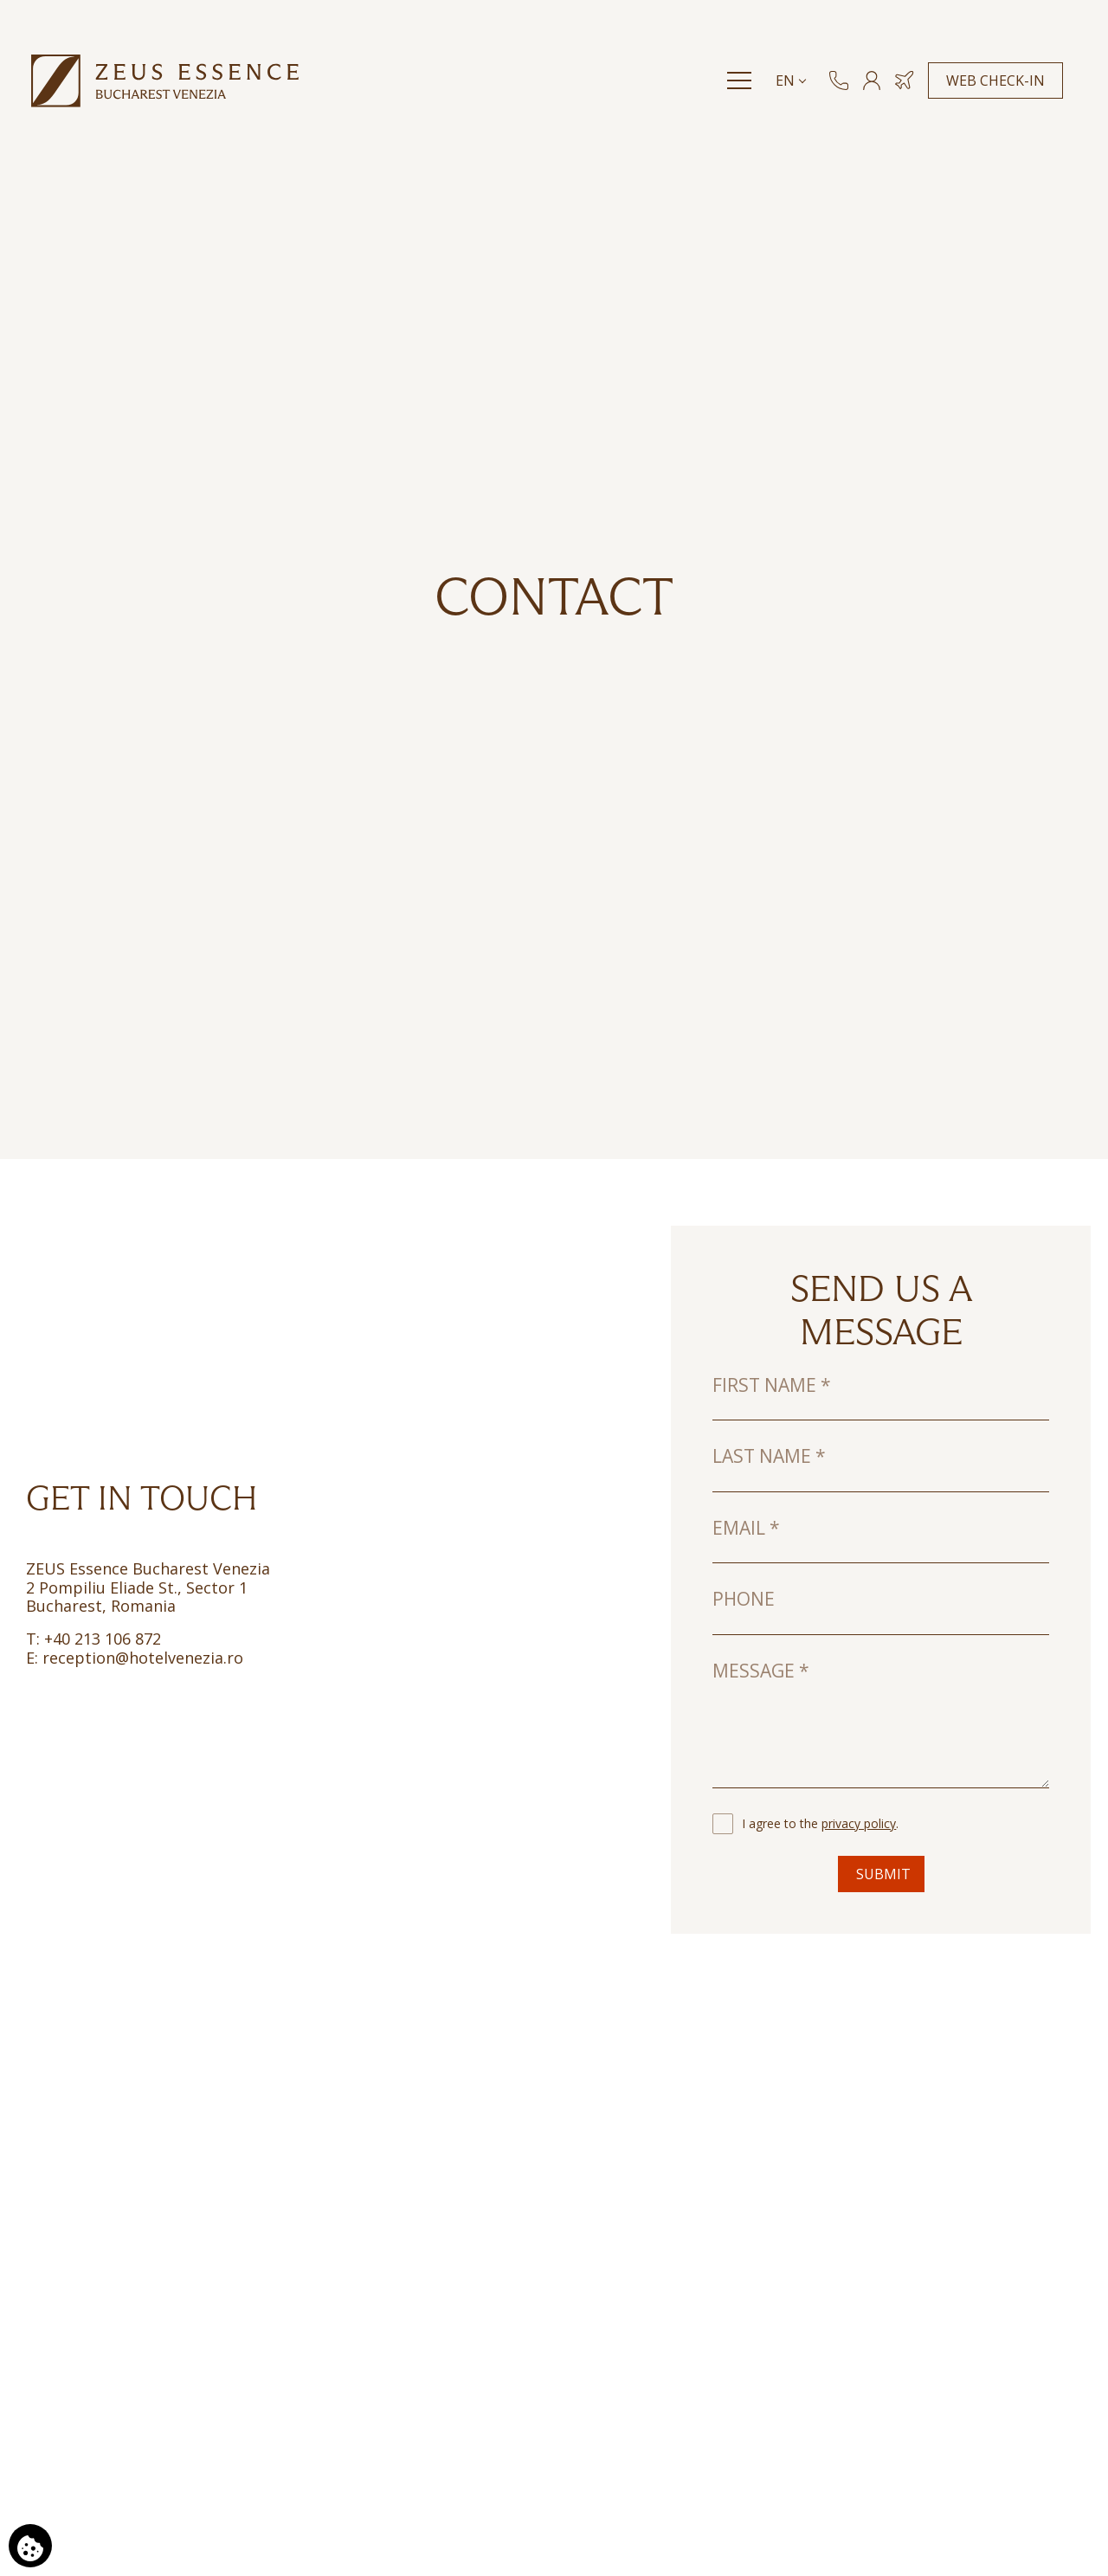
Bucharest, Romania (101, 1605)
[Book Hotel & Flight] (908, 91)
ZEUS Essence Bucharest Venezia (148, 1568)
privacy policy (858, 1823)
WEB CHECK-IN (999, 91)
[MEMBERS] (875, 91)
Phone (743, 1599)
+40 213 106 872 (100, 1638)
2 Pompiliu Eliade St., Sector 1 (137, 1587)
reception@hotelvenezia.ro (140, 1657)
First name (771, 1385)
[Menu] (743, 91)
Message (760, 1670)
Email (746, 1528)
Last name (769, 1456)
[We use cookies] (30, 2545)
